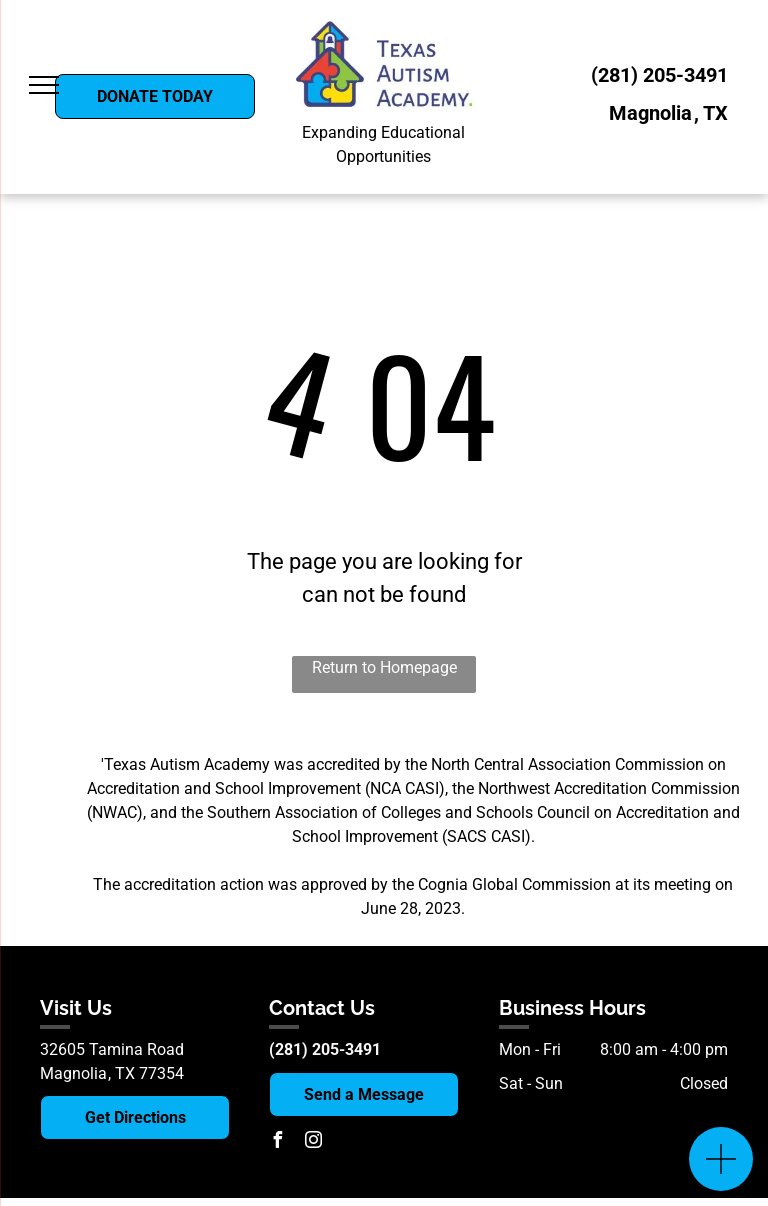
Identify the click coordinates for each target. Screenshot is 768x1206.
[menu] (44, 85)
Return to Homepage (384, 667)
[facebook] (277, 1142)
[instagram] (313, 1142)
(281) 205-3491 (659, 75)
